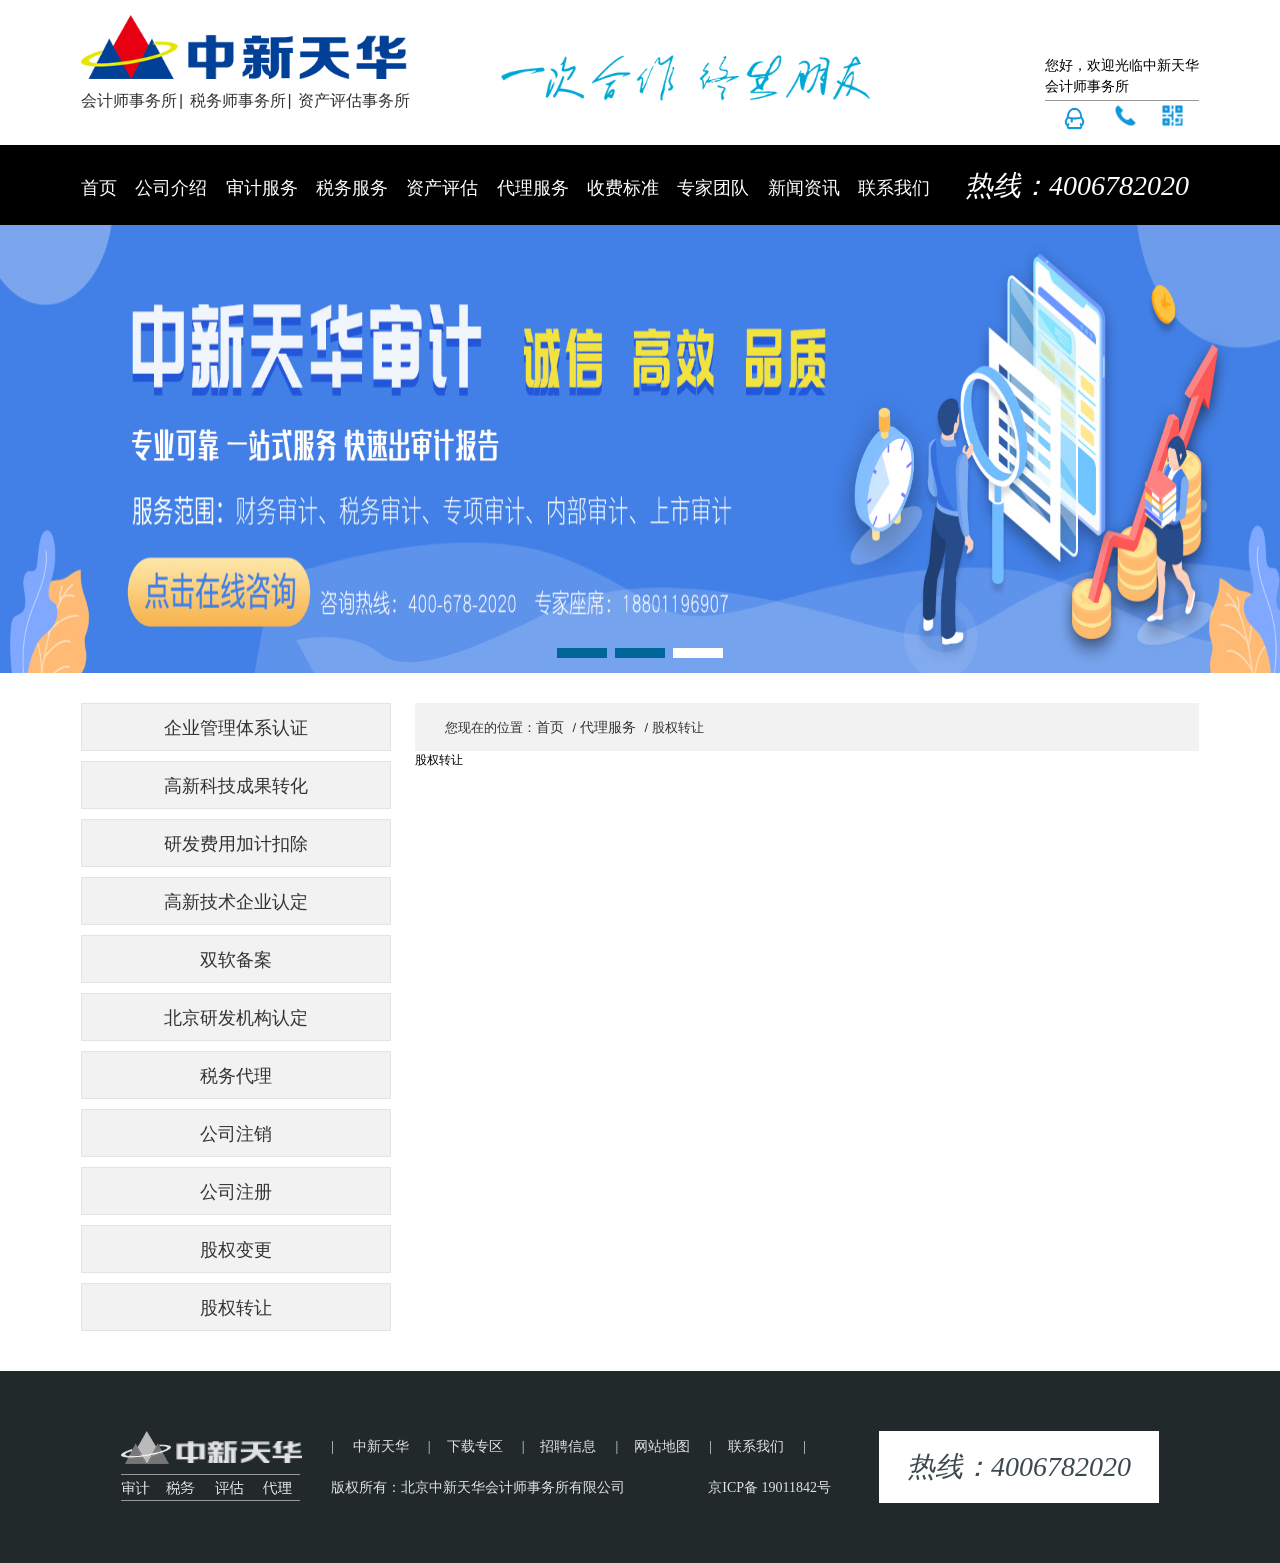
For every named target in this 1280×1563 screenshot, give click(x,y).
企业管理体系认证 (236, 728)
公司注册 (236, 1192)
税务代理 (236, 1076)
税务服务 (352, 188)
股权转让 (236, 1308)
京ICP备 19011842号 (769, 1487)
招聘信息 (568, 1446)
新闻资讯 (804, 188)
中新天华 (381, 1446)
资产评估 (442, 188)
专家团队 (713, 188)
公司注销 (236, 1134)
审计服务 (262, 188)
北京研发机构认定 (236, 1018)
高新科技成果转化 (236, 786)
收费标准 (623, 188)
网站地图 (662, 1446)
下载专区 (475, 1446)
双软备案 (236, 960)
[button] (582, 653)
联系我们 (894, 188)
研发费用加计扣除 (236, 844)
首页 (99, 188)
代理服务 (533, 188)
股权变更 (236, 1250)
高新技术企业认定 (236, 902)
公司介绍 (171, 188)
